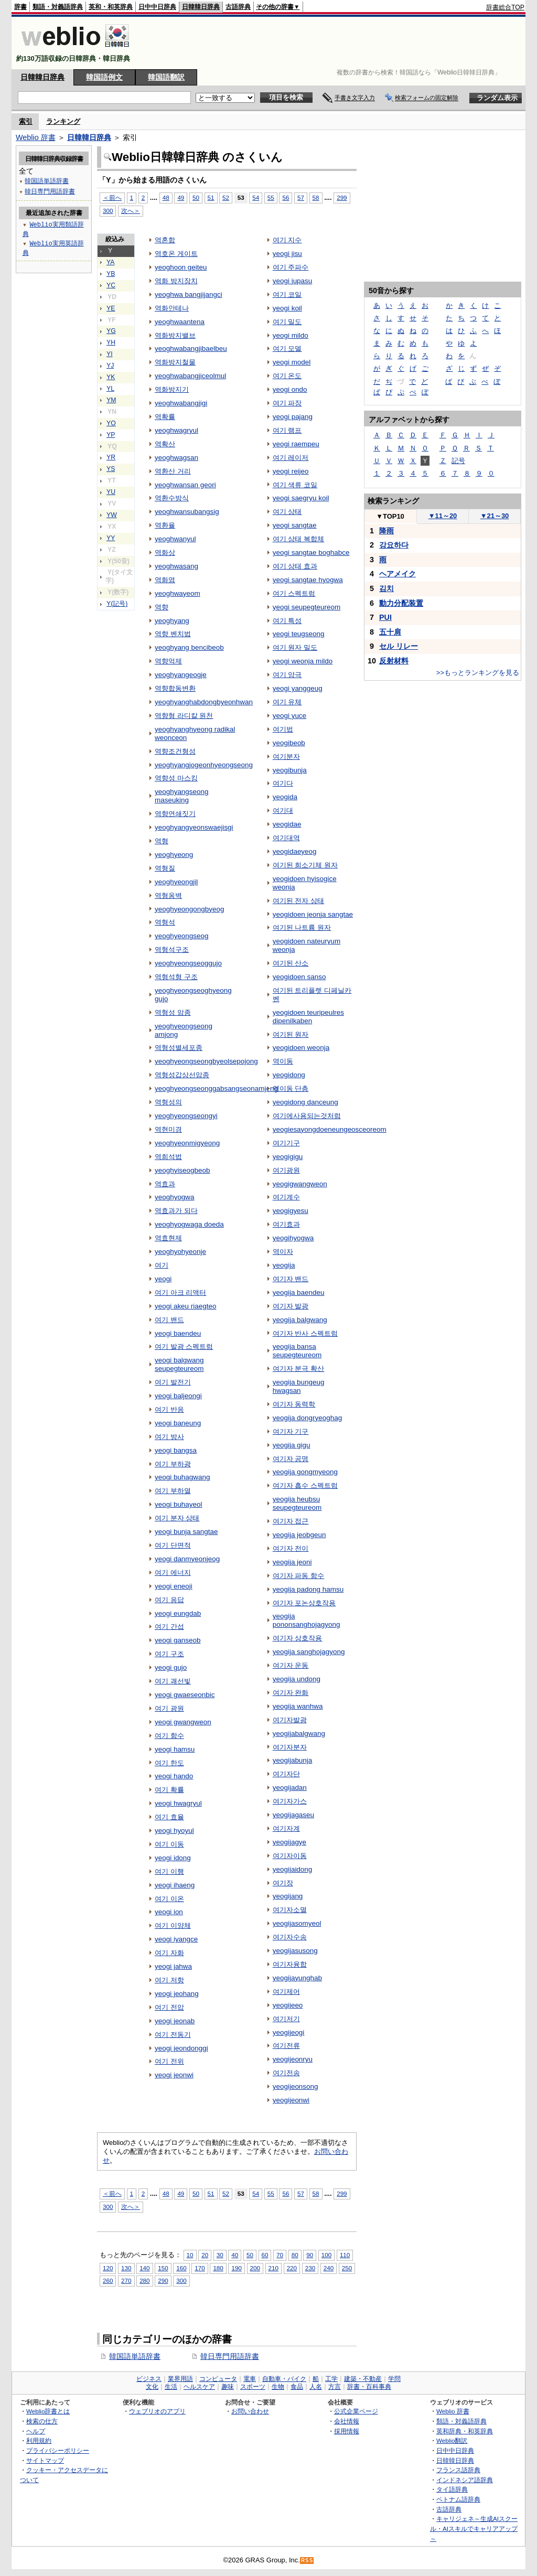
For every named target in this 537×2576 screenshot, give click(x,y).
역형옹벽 (168, 895)
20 (204, 2254)
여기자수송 (290, 1937)
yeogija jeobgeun (299, 1535)
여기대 (283, 810)
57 (300, 197)
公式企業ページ (356, 2411)
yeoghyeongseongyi (186, 1116)
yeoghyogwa (175, 1197)
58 (316, 197)
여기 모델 (287, 348)
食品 (297, 2387)
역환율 (165, 525)
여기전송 (286, 2073)
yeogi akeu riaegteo (185, 1306)
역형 (161, 841)
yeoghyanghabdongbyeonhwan (204, 702)
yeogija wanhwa (298, 1706)
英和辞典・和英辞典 (464, 2431)
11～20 (442, 516)
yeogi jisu (287, 253)
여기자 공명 (291, 1459)
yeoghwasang (176, 566)
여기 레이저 (291, 457)
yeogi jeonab (175, 2021)
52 (225, 197)
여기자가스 (290, 1801)
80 (295, 2254)
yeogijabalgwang (299, 1733)
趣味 (227, 2387)
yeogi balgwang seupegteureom (179, 1364)
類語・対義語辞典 (58, 7)
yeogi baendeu (178, 1333)
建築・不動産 (363, 2379)
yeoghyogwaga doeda (189, 1224)
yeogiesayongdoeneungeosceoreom (329, 1129)
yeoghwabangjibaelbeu (191, 348)
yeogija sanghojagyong (309, 1652)
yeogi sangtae (295, 525)
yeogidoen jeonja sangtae (313, 914)
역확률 (165, 417)
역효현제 (168, 1238)
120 (108, 2267)
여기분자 (286, 756)
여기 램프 (287, 430)
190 (236, 2267)
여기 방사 (169, 1437)
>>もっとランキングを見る (477, 673)
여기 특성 (287, 621)
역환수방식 (172, 498)
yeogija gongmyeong (305, 1472)
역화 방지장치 (176, 281)
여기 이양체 (173, 1925)
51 (211, 197)
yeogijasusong (295, 1951)
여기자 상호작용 (298, 1638)
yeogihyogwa (293, 1238)
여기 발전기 (173, 1382)
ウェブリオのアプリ (157, 2411)
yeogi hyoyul (174, 1830)
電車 (249, 2379)
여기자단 (286, 1774)
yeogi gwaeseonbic (184, 1695)
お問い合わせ (250, 2411)
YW (111, 515)
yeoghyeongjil (176, 882)
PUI (385, 617)
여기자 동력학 (294, 1404)
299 (342, 197)
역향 (161, 607)
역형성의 (168, 1102)
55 (270, 197)
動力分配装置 (401, 603)
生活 (171, 2387)
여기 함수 (169, 1736)
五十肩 (390, 632)
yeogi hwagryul (178, 1803)
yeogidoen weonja (301, 1047)
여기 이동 (169, 1844)
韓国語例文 (104, 77)
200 (255, 2267)
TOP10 (390, 516)
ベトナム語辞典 (458, 2499)
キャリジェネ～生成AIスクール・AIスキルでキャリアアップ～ (474, 2528)
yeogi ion (169, 1912)
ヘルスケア (199, 2387)
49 (180, 197)
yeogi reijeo (291, 471)
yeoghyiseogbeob (182, 1170)
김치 (386, 588)
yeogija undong (296, 1679)
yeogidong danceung (305, 1102)
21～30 (494, 516)
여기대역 (286, 838)
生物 (278, 2387)
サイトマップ (45, 2460)
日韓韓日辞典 (201, 7)
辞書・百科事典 (369, 2387)
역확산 (165, 444)
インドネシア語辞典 (464, 2479)
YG (111, 331)
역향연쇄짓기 (175, 814)
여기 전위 (169, 2061)
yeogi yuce (289, 716)
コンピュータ (218, 2379)
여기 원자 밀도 (295, 647)
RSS (307, 2560)
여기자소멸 (290, 1910)
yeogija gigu (291, 1445)
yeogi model (292, 362)
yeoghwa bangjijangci (188, 294)
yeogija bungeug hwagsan (299, 1386)
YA (110, 262)
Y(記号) (116, 603)
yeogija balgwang (300, 1320)
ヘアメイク (397, 574)
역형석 (165, 922)
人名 (315, 2387)
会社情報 (346, 2421)
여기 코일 (287, 294)
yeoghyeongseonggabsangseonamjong (216, 1088)
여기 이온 (169, 1899)
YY (110, 538)
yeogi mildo (290, 335)
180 (218, 2267)
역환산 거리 (173, 471)
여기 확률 (169, 1790)
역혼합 (165, 240)
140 (144, 2267)
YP (110, 434)
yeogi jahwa (173, 1966)
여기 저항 (169, 1980)
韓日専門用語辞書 (229, 2356)
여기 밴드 (169, 1320)
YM (111, 400)
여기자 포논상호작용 (304, 1603)
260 (108, 2280)
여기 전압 (169, 2007)
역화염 (165, 580)
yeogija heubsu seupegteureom (297, 1503)
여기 (161, 1265)
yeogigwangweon (300, 1184)
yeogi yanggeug (298, 688)
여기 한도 (169, 1763)
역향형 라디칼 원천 (184, 716)
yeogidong (289, 1075)
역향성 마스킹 (176, 778)
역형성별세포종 (178, 1047)
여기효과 (286, 1224)
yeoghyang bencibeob (189, 647)
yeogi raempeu (296, 444)
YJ (110, 365)
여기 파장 (287, 403)
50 (195, 197)
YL (110, 388)
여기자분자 (290, 1747)
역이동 (283, 1061)
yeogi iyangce (176, 1939)
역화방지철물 (175, 362)
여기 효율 (169, 1817)
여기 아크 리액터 (180, 1292)
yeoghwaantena (180, 322)
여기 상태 (287, 512)
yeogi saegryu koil (301, 498)
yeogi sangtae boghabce (311, 552)
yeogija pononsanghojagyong (306, 1620)
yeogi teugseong (299, 634)
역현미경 (168, 1129)
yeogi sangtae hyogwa (308, 580)
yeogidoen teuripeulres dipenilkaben (308, 1016)
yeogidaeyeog (295, 851)
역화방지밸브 (175, 335)
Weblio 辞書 (36, 137)
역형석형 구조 (176, 977)
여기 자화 (169, 1953)
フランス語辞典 (458, 2469)
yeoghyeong (174, 854)
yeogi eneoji (173, 1586)
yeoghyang (172, 621)
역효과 (165, 1184)
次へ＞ (130, 210)
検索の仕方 (42, 2421)
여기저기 (286, 2019)
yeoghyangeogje (181, 675)
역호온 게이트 (176, 253)
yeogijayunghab (297, 1978)
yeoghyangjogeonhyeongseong (204, 765)
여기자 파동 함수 (298, 1576)
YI (109, 354)
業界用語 (180, 2379)
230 (310, 2267)
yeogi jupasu (293, 281)
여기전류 (286, 2045)
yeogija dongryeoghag (307, 1418)
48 (166, 197)
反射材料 (394, 661)
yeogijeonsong (295, 2086)
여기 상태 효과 (295, 566)
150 (163, 2267)
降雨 (386, 531)
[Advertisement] (333, 43)
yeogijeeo (288, 2005)
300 (108, 210)
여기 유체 (287, 702)
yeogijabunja (293, 1760)
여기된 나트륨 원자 (302, 927)
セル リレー (398, 646)
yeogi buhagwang (182, 1477)
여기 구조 (169, 1654)
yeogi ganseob (178, 1640)
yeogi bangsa (176, 1450)
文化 (152, 2387)
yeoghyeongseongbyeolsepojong (206, 1061)
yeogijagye (289, 1842)
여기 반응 (169, 1409)
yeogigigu (288, 1157)
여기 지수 (287, 240)
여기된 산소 (291, 963)
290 (163, 2280)
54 (255, 197)
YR (110, 457)
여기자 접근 (291, 1521)
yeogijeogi (289, 2032)
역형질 (165, 868)
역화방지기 (172, 389)
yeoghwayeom (177, 593)
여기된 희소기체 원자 (305, 865)
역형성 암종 (173, 1012)
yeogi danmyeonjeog (187, 1559)
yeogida (285, 797)
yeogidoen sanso (299, 977)
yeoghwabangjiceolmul (190, 376)
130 (126, 2267)
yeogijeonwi (291, 2100)
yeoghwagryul (176, 430)
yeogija (284, 1265)
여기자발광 (290, 1720)
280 (144, 2280)
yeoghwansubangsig (187, 512)
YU (110, 492)
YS (110, 469)
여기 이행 (169, 1871)
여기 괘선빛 (173, 1681)
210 (273, 2267)
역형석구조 (172, 949)
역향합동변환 (175, 688)
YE (110, 308)
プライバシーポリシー (57, 2450)
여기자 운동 (291, 1665)
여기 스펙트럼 (294, 593)
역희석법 (168, 1157)
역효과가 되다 (176, 1211)
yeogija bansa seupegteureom (297, 1351)
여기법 (283, 729)
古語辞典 (238, 7)
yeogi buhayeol (178, 1504)
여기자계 (286, 1828)
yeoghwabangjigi (181, 403)
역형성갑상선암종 (182, 1075)
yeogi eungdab (178, 1613)
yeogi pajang (293, 417)
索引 (26, 121)
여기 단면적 (173, 1545)
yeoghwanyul (175, 539)
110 (345, 2254)
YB (110, 273)
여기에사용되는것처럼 (307, 1116)
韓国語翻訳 (166, 77)
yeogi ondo (290, 389)
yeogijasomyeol (297, 1923)
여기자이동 (290, 1856)
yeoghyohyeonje (180, 1251)
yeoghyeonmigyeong (187, 1143)
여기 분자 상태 (177, 1518)
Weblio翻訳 (451, 2440)
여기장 (283, 1883)
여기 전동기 (173, 2034)
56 (285, 197)
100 (326, 2254)
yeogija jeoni (292, 1562)
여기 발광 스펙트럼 (184, 1346)
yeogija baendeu (299, 1292)
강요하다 (394, 545)
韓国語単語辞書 (134, 2356)
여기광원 (286, 1170)
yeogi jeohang (177, 1994)
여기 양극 (287, 675)
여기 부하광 (173, 1464)
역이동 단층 (291, 1088)
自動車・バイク (284, 2379)
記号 (458, 461)
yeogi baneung (178, 1423)
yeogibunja (290, 770)
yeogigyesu (290, 1211)
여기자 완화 (291, 1693)
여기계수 (286, 1197)
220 (292, 2267)
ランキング (63, 121)
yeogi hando (174, 1776)
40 (234, 2254)
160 (181, 2267)
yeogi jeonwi (174, 2075)
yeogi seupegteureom (306, 607)
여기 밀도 (287, 322)
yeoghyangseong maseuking (181, 796)
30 (220, 2254)
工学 (331, 2379)
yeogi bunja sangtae (186, 1532)
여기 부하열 (173, 1491)
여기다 (283, 783)
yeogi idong (173, 1858)
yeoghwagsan (176, 457)
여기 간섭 (169, 1626)
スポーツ (252, 2387)
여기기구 (286, 1143)
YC (110, 285)
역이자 (283, 1251)
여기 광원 (169, 1708)
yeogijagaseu (293, 1815)
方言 (334, 2387)
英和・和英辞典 (111, 7)
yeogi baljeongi (178, 1396)
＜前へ (112, 197)
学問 (394, 2379)
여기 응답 (169, 1600)
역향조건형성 (175, 751)
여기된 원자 (291, 1034)
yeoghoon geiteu (181, 267)
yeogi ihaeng (175, 1885)
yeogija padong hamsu (308, 1589)
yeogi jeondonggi (181, 2048)
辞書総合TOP (505, 7)
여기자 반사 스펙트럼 (305, 1333)
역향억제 (168, 661)
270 (126, 2280)
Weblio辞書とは (48, 2411)
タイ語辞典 (452, 2489)
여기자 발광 (291, 1306)
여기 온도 (287, 376)
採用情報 (346, 2431)
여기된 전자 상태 (298, 901)
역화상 (165, 552)
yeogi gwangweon (183, 1722)
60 (265, 2254)
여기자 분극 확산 (298, 1368)
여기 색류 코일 (295, 485)
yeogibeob (289, 743)
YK (110, 377)
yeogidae (287, 824)
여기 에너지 (173, 1572)
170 (200, 2267)
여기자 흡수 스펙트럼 (305, 1485)
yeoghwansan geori (185, 485)
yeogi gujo (171, 1667)
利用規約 (38, 2440)
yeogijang (288, 1896)
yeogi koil (287, 308)
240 (329, 2267)
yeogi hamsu (175, 1749)
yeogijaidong (293, 1869)
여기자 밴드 (291, 1279)
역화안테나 (172, 308)
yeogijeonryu (293, 2059)
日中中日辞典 (157, 7)
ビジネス (149, 2379)
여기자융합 (290, 1964)
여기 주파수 (291, 267)
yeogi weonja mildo (302, 661)
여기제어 (286, 1991)
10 (190, 2254)
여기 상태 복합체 (298, 539)
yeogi (163, 1279)
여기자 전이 (291, 1548)
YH (110, 342)
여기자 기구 (291, 1431)
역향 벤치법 (173, 634)
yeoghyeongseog (181, 936)
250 (347, 2267)
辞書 (20, 7)
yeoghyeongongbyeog (189, 909)
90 (309, 2254)
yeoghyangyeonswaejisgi (194, 827)
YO (111, 423)
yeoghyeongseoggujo (188, 963)
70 (279, 2254)
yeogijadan (290, 1787)
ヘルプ (35, 2431)
